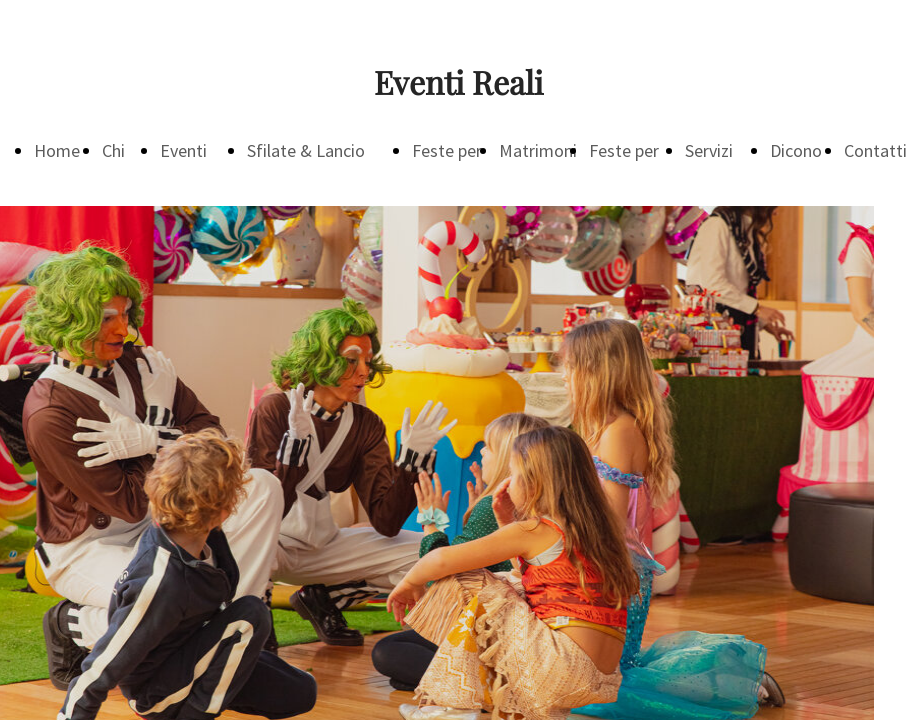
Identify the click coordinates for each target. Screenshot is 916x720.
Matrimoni (538, 150)
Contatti (875, 150)
